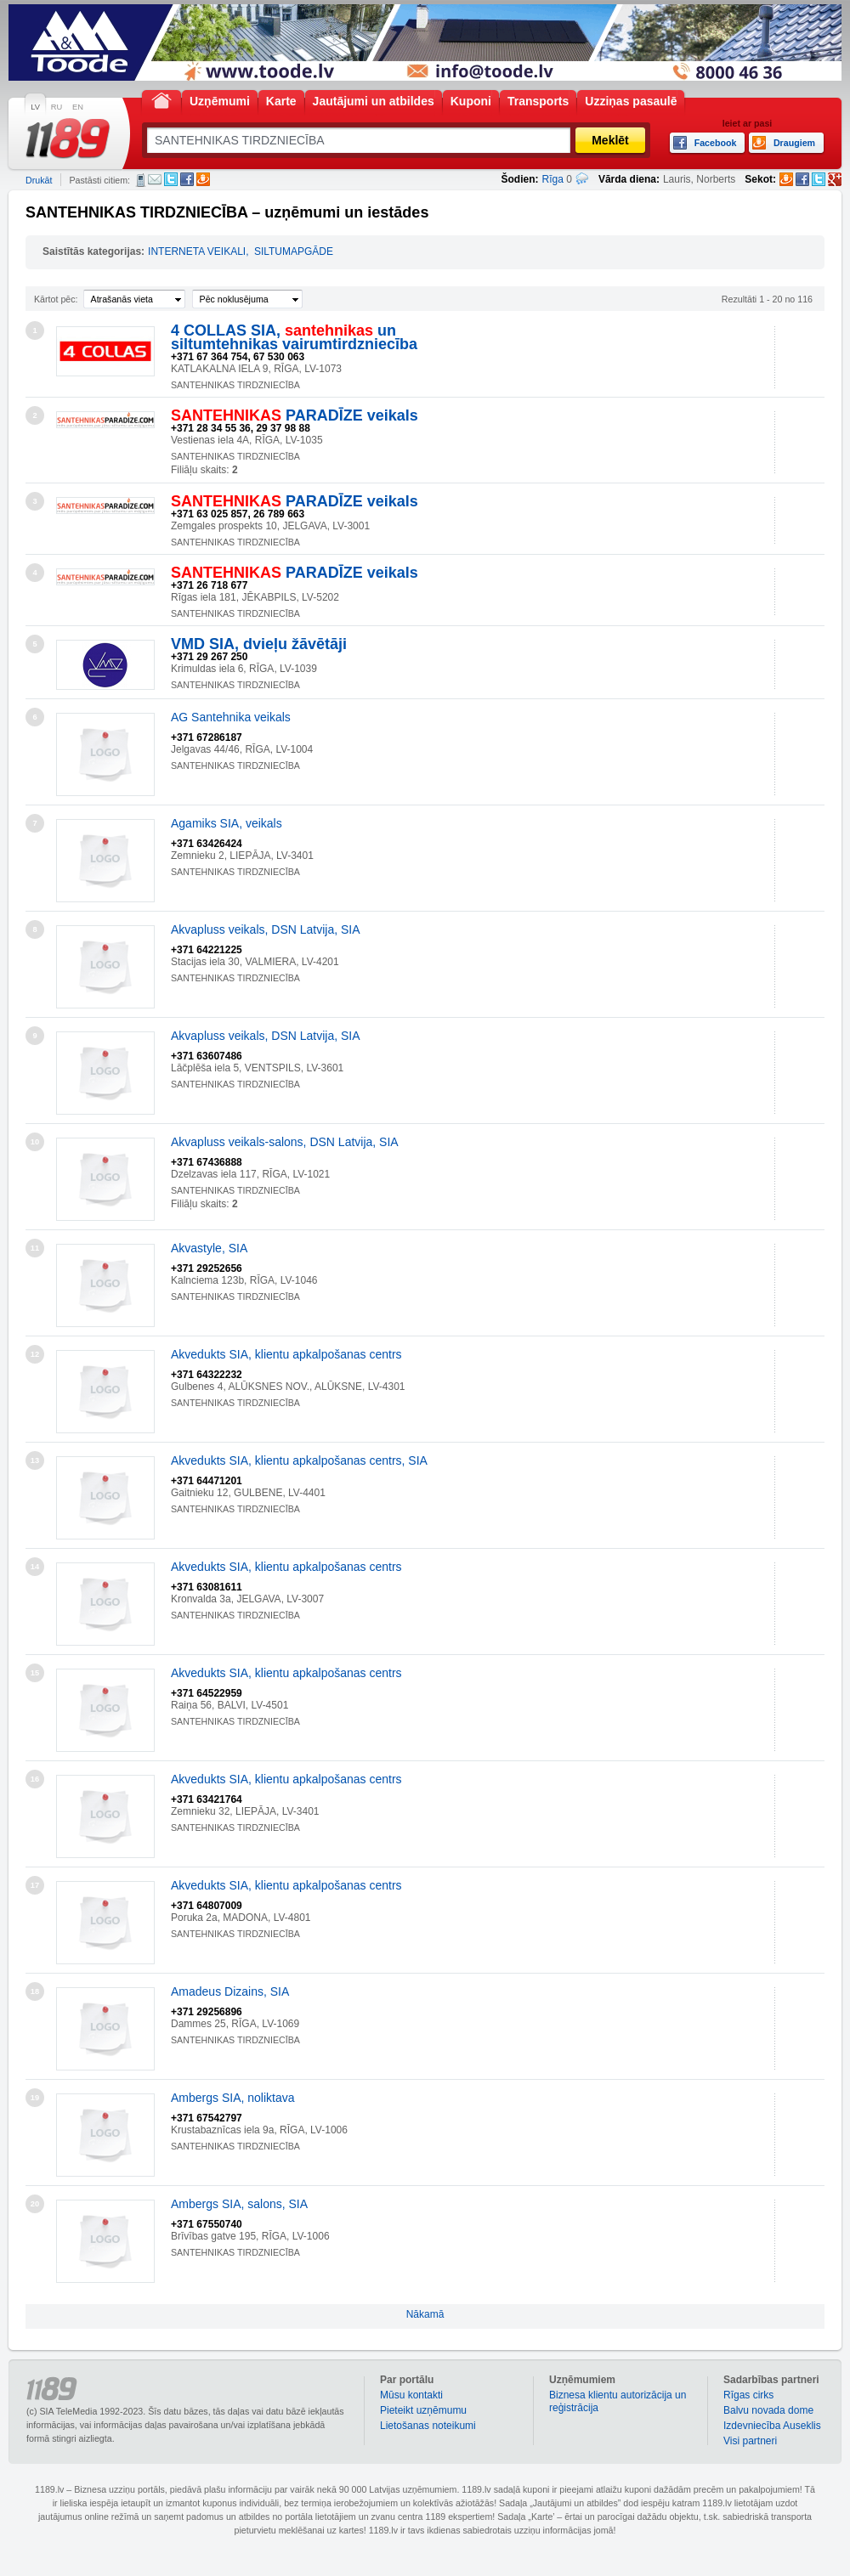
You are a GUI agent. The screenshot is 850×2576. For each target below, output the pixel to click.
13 (35, 1460)
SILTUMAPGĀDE (293, 251)
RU (56, 107)
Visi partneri (750, 2441)
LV (35, 107)
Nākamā (425, 2314)
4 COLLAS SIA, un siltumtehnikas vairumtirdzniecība (294, 337)
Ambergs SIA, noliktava (233, 2097)
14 (35, 1566)
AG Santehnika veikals (231, 717)
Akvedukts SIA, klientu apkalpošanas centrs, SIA (299, 1460)
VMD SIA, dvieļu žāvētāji (259, 644)
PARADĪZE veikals (294, 415)
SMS (140, 180)
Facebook (187, 179)
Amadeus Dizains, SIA (230, 1991)
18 (35, 1991)
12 (35, 1354)
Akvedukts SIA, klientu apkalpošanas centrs (286, 1354)
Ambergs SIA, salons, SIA (239, 2204)
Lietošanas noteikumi (428, 2426)
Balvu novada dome (768, 2410)
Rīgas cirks (748, 2395)
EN (77, 107)
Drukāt (39, 180)
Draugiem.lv (203, 179)
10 (35, 1142)
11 (35, 1248)
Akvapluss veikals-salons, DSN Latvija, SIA (285, 1142)
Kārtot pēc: (56, 299)
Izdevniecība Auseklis (772, 2426)
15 (35, 1673)
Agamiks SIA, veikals (226, 823)
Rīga (553, 179)
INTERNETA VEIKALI (197, 251)
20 (35, 2204)
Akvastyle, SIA (209, 1248)
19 (35, 2097)
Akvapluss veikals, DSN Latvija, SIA (265, 929)
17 (35, 1885)
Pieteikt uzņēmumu (423, 2410)
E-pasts (155, 179)
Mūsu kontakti (411, 2395)
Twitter (171, 179)
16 (35, 1779)
